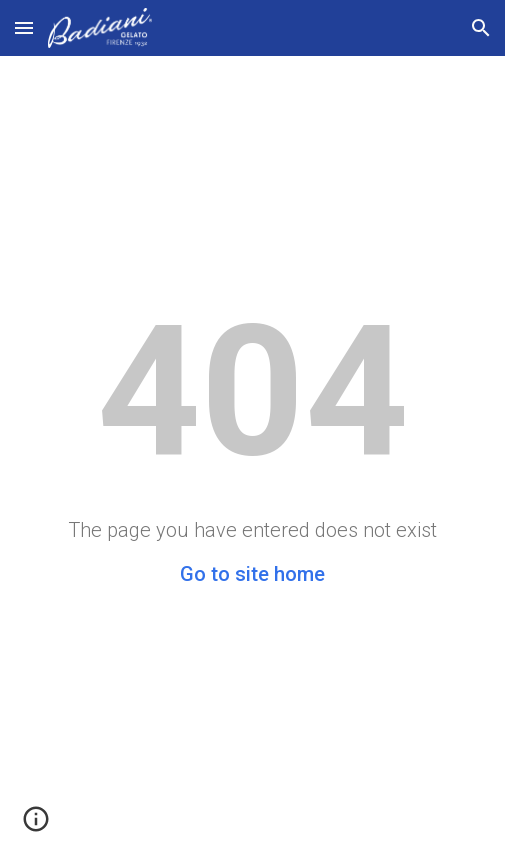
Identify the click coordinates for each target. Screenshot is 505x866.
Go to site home (252, 574)
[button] (24, 27)
